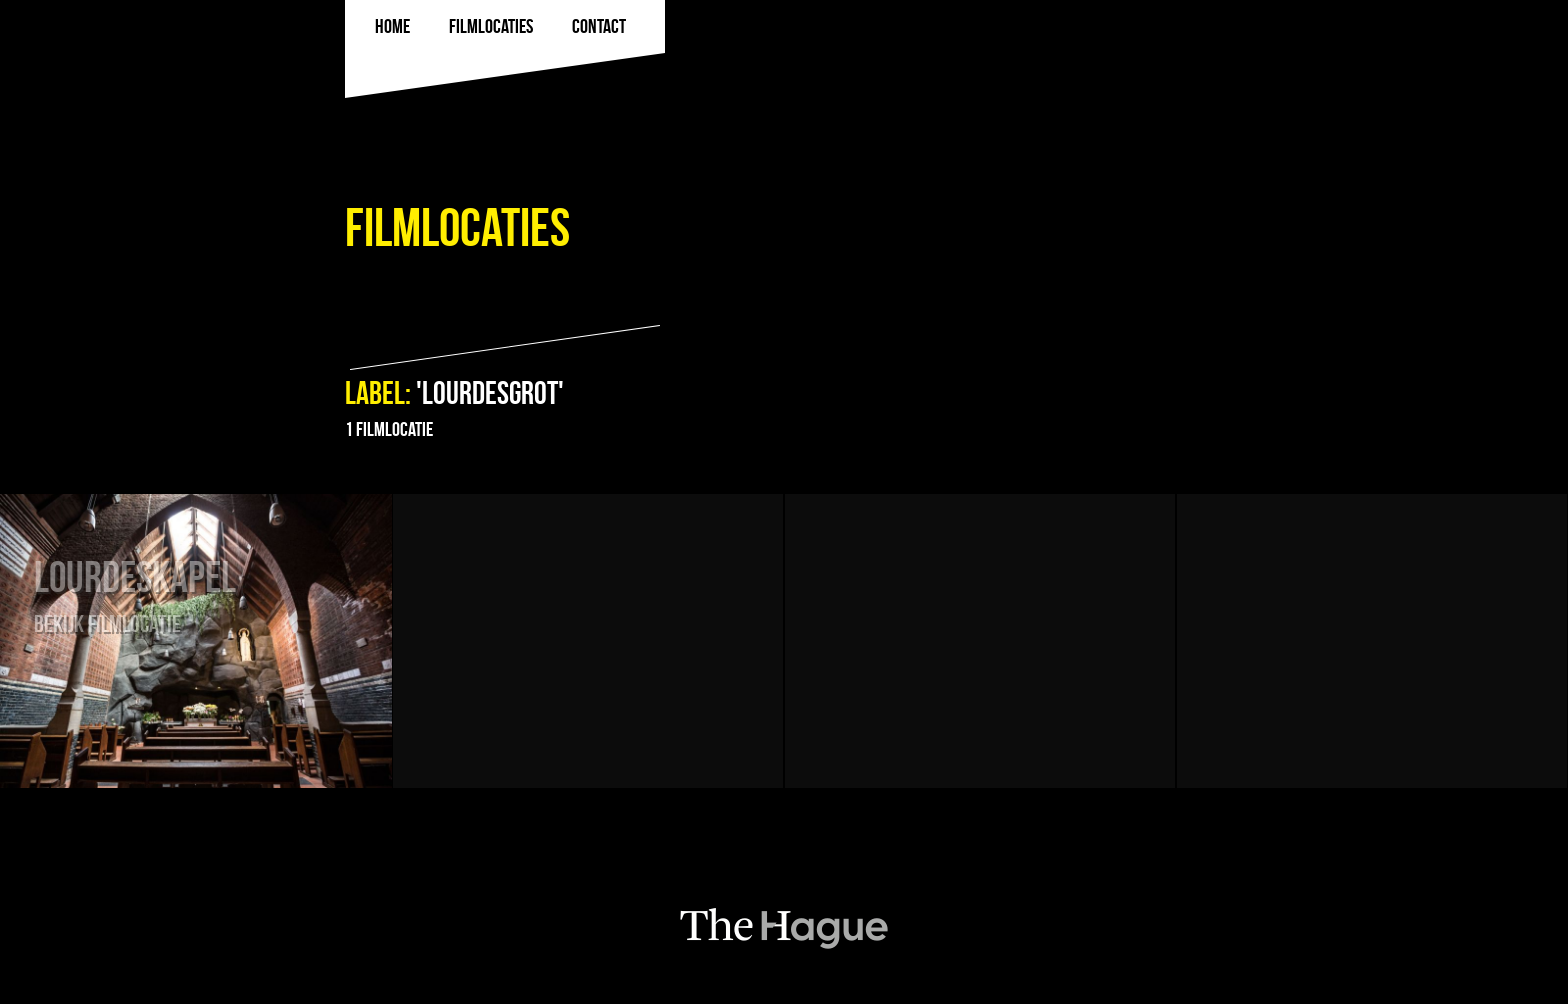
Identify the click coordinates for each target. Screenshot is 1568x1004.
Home (392, 26)
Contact (599, 26)
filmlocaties (491, 26)
